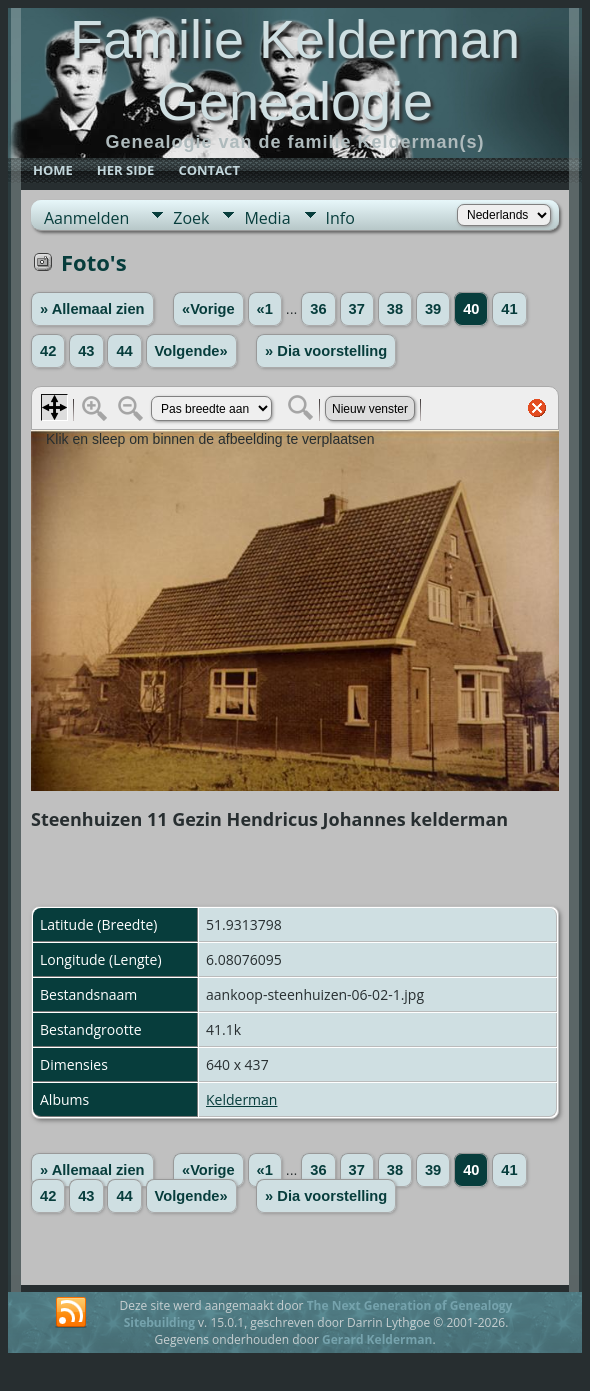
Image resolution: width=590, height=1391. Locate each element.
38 (395, 309)
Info (340, 218)
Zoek (191, 218)
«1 (265, 309)
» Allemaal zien (92, 309)
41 (509, 309)
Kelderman (241, 1099)
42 (48, 351)
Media (267, 218)
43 (86, 351)
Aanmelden (86, 218)
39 (433, 309)
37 (357, 309)
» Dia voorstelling (326, 351)
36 (318, 309)
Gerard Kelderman (377, 1339)
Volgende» (191, 351)
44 (124, 351)
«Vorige (208, 309)
